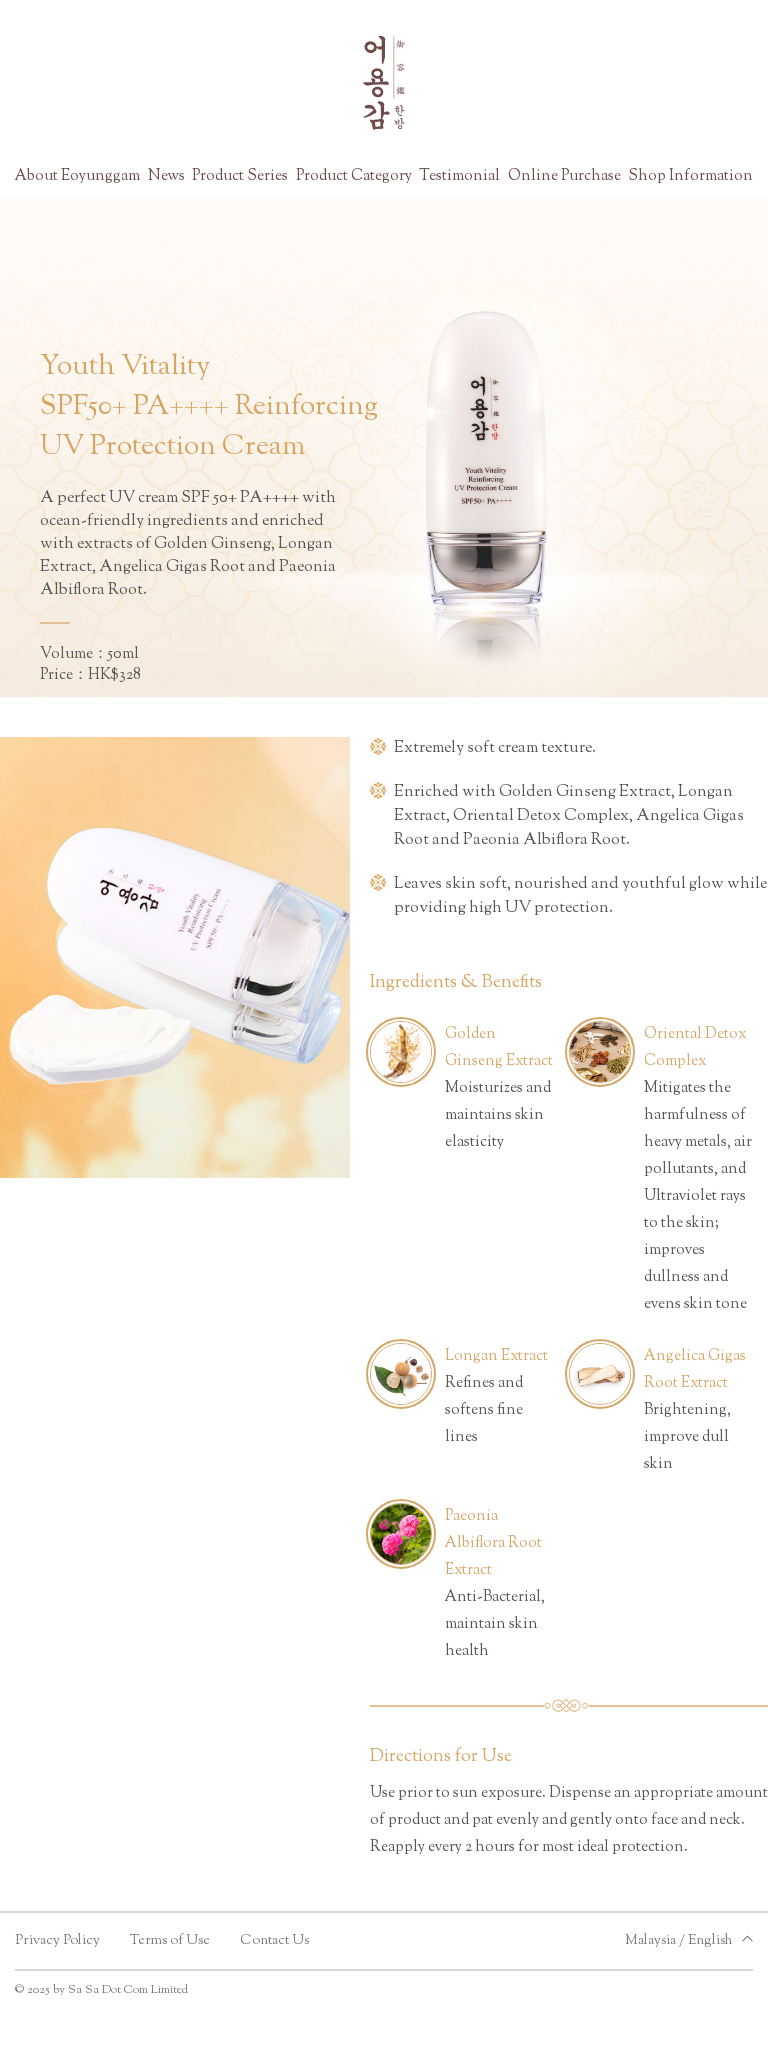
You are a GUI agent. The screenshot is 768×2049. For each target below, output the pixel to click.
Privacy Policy (57, 1941)
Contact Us (274, 1941)
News (166, 176)
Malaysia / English (678, 1941)
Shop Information (690, 176)
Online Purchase (564, 176)
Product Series (240, 176)
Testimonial (459, 176)
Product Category (354, 176)
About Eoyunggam (77, 176)
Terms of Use (170, 1941)
